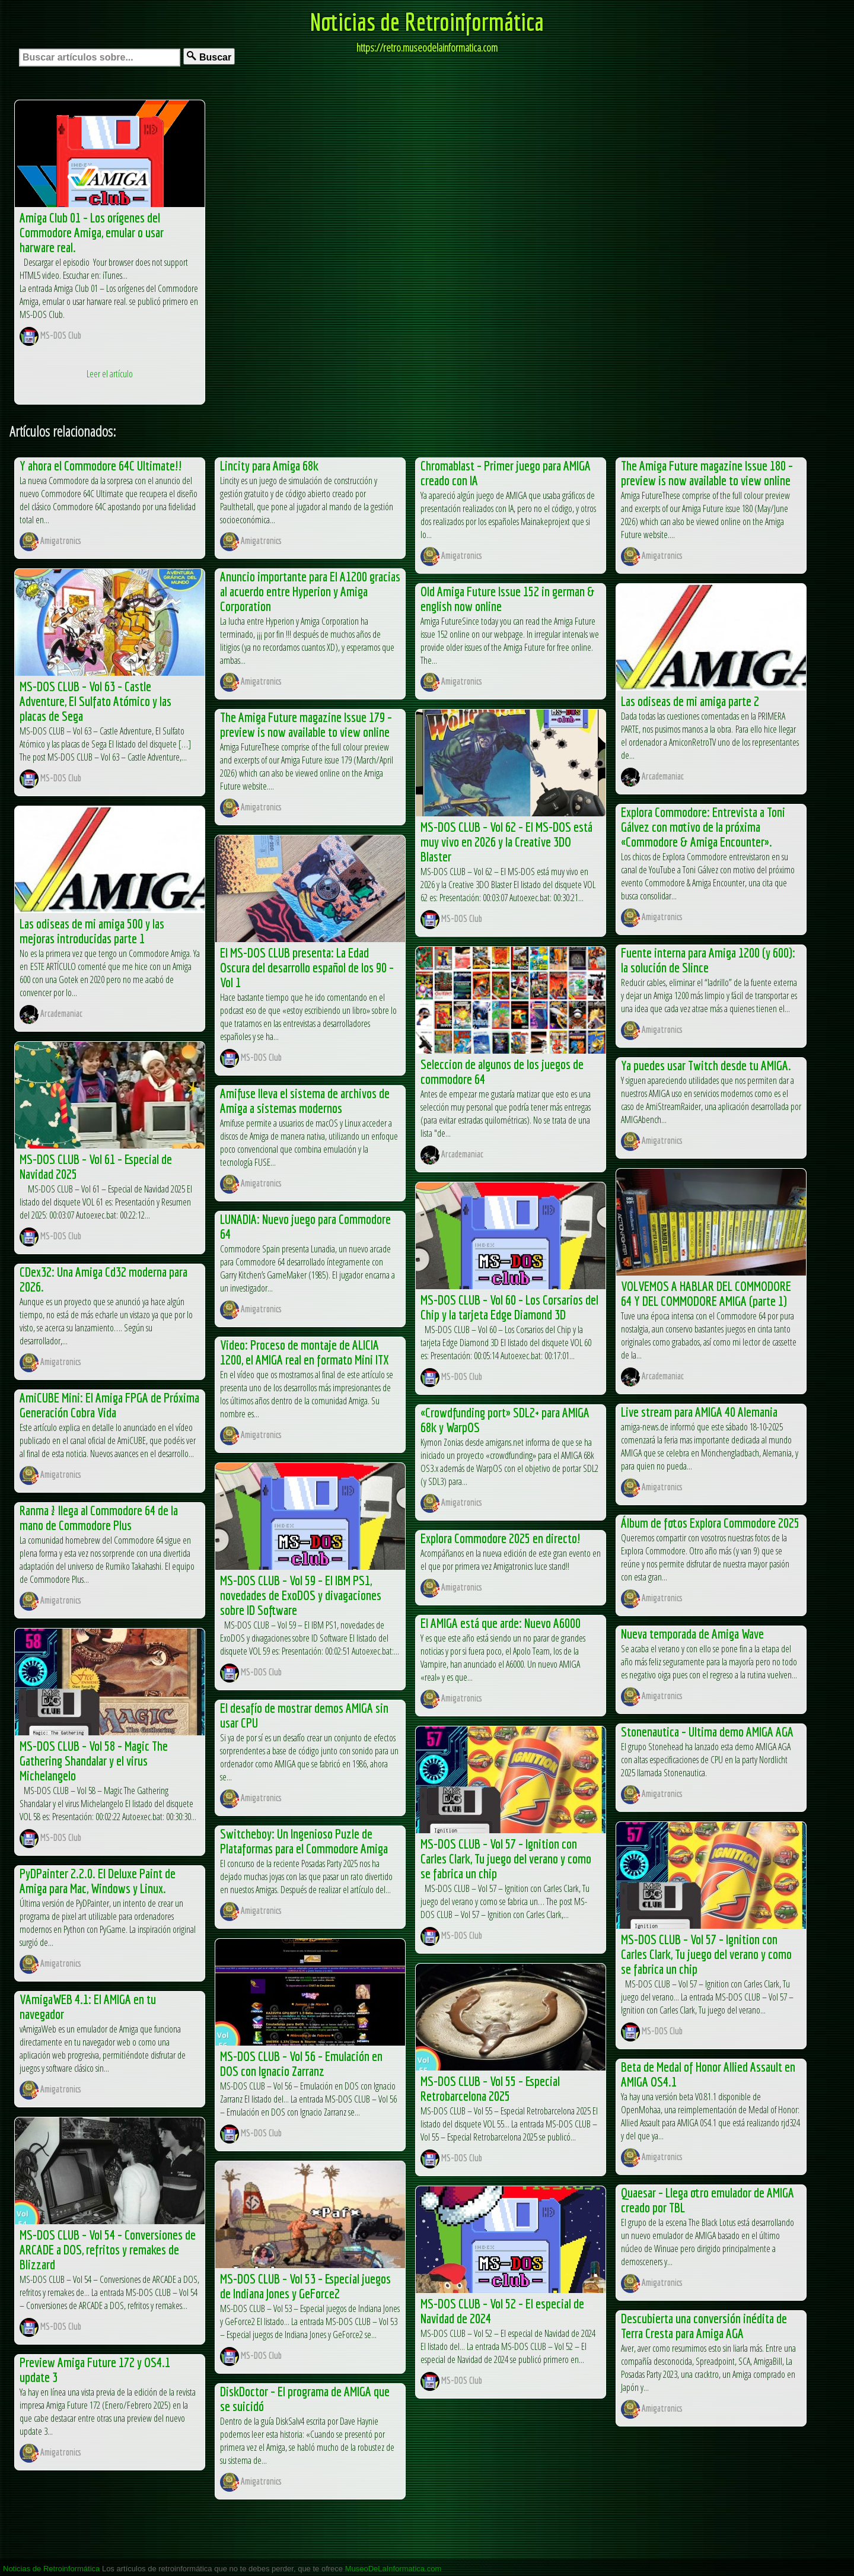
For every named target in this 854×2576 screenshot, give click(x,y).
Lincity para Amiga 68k (269, 465)
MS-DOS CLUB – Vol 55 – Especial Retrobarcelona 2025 (490, 2088)
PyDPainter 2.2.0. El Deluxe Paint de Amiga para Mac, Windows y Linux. (98, 1881)
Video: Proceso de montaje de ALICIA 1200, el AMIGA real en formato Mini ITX (304, 1352)
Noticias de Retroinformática (427, 21)
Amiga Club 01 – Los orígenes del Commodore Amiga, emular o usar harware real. (92, 232)
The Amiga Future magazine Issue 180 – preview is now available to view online (707, 473)
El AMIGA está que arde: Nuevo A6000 (500, 1622)
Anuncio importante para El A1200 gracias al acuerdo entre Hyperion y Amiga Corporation (310, 591)
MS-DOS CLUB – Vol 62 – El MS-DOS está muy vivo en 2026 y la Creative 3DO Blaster (506, 841)
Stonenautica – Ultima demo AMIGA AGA (707, 1731)
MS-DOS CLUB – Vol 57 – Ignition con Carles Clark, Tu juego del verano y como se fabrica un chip (505, 1858)
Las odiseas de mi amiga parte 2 (690, 701)
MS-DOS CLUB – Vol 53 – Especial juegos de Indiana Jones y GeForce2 (305, 2286)
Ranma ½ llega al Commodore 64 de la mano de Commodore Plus (99, 1517)
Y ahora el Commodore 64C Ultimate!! (101, 465)
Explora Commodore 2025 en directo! (500, 1538)
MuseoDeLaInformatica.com (393, 2568)
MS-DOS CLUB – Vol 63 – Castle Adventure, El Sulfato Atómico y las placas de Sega (95, 701)
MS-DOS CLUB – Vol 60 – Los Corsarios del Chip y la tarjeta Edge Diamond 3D (509, 1307)
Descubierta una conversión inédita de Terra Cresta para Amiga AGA (704, 2325)
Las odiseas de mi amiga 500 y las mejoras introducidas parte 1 (92, 931)
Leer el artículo (110, 373)
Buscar (209, 56)
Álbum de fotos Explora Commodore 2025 (710, 1522)
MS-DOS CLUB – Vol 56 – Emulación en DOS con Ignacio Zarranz (301, 2063)
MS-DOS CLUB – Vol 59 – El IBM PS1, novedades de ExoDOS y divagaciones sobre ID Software (300, 1595)
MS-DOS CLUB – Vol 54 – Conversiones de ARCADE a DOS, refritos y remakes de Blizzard (108, 2249)
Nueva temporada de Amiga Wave (692, 1633)
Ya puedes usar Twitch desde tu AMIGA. (706, 1065)
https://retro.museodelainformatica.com (427, 47)
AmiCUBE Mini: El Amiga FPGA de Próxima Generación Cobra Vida (109, 1405)
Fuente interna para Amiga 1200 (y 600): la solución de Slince (708, 960)
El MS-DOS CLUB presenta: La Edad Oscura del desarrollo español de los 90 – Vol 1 (307, 967)
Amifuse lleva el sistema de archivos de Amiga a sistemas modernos (305, 1100)
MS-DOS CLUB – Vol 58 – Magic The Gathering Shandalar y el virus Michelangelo (94, 1760)
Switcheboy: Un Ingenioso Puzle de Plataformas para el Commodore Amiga (304, 1841)
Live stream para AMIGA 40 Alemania (699, 1411)
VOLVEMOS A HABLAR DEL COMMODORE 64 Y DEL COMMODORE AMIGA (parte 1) (706, 1293)
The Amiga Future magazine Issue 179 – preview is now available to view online (306, 724)
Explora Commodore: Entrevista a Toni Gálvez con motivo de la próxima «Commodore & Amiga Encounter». (703, 826)
